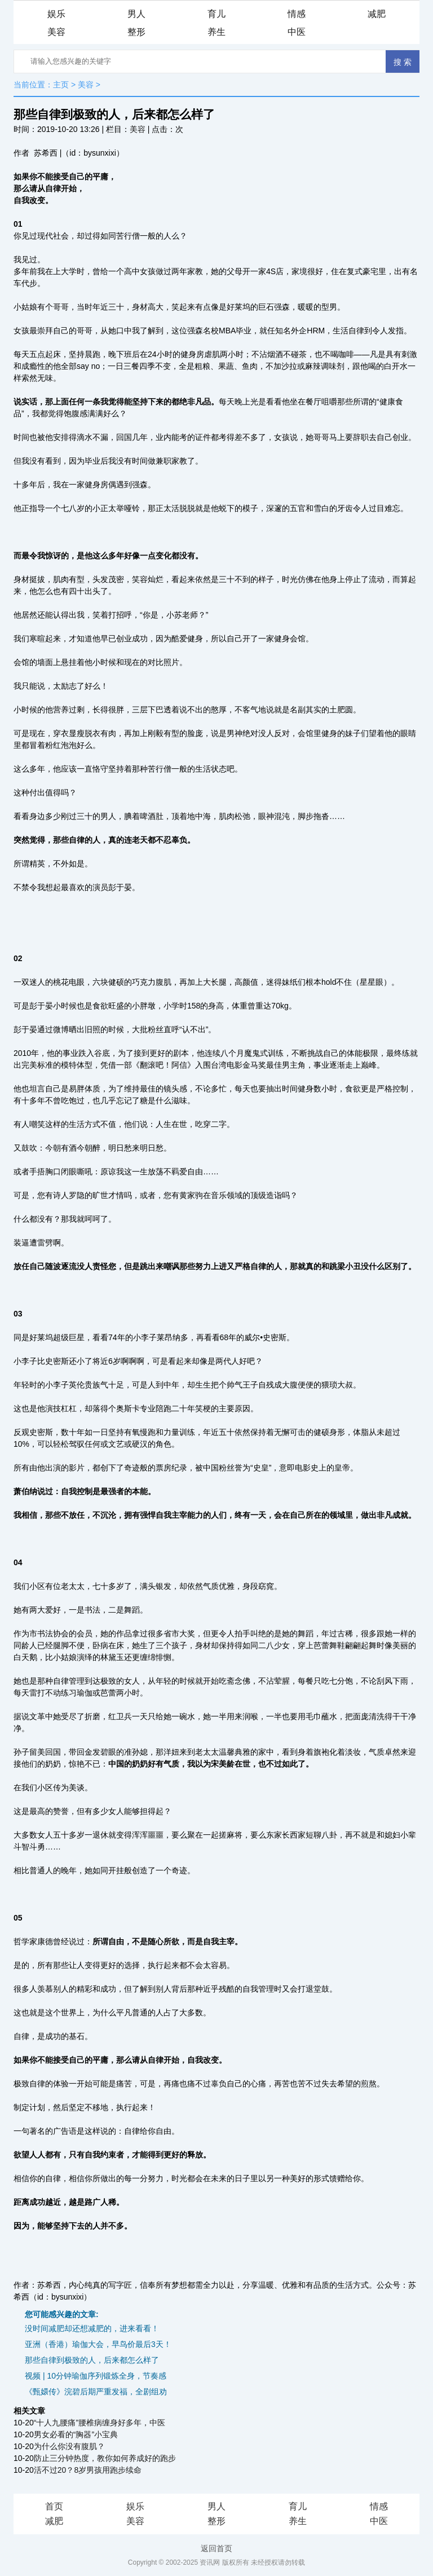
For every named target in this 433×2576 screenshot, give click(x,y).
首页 (54, 2506)
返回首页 (216, 2548)
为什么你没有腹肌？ (69, 2446)
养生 (216, 32)
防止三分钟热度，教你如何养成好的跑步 (105, 2458)
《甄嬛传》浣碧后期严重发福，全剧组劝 (96, 2391)
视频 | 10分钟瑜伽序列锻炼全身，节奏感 (95, 2375)
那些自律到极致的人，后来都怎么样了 (92, 2359)
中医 (297, 32)
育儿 (216, 14)
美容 (56, 32)
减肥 (377, 14)
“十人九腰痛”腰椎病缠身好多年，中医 (99, 2422)
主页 (61, 84)
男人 (136, 14)
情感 (297, 14)
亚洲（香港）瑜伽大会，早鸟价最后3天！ (98, 2344)
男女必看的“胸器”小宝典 (76, 2434)
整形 (136, 32)
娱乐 (56, 14)
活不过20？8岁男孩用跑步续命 (88, 2469)
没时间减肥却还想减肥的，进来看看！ (92, 2328)
